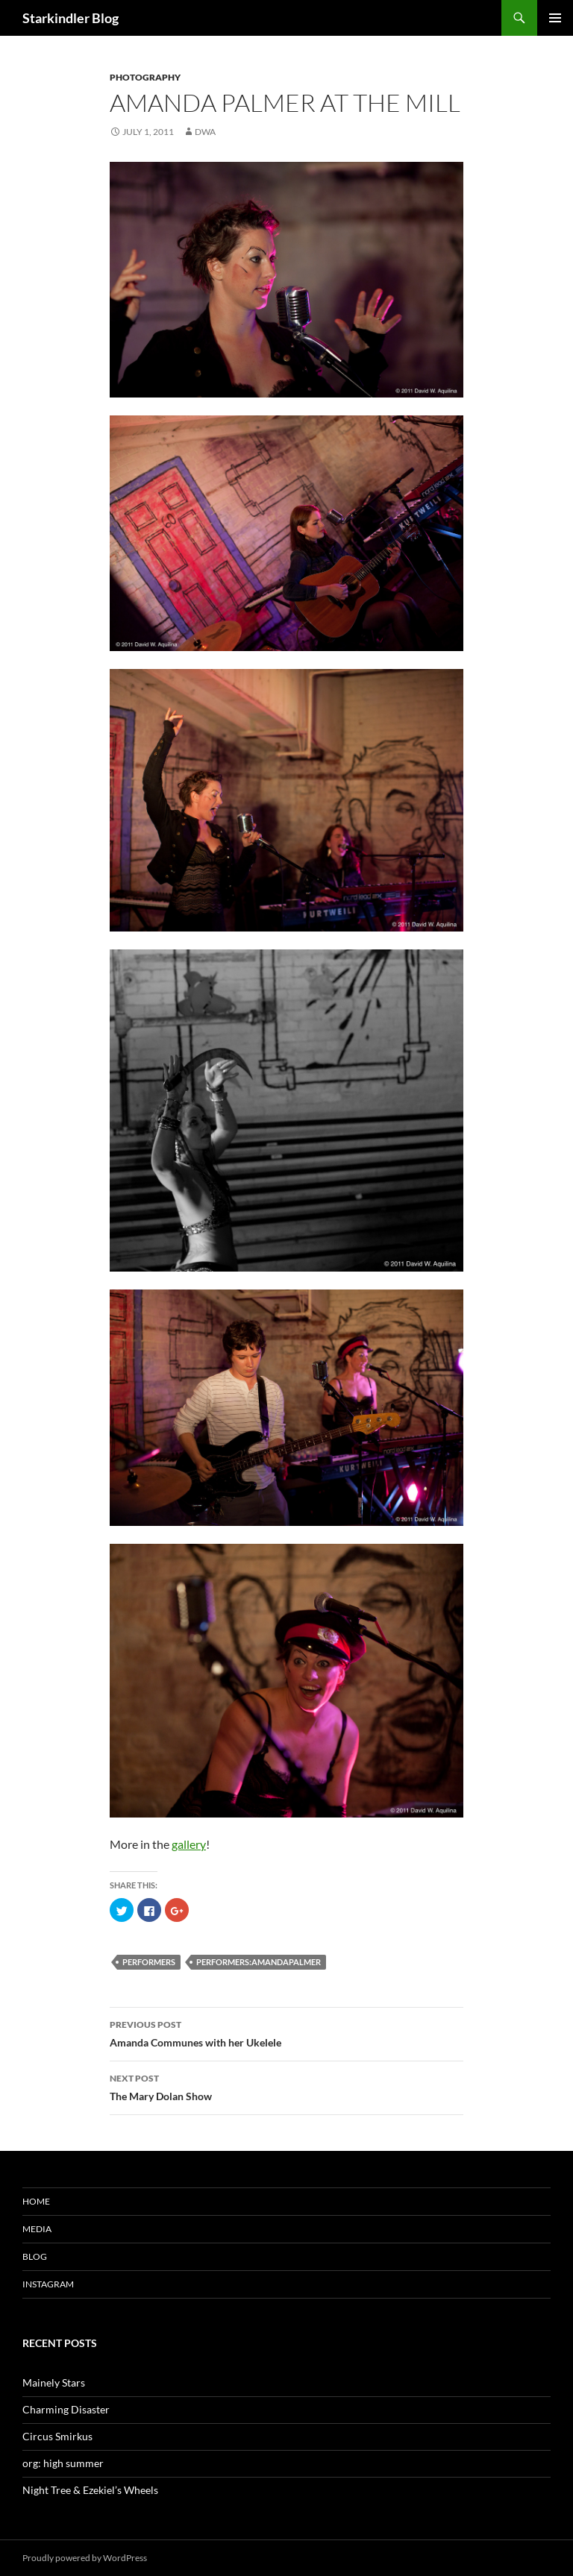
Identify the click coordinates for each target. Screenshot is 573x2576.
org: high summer (63, 2463)
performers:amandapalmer (258, 1962)
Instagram (48, 2284)
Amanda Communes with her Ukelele (286, 2032)
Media (36, 2228)
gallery (189, 1844)
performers (148, 1962)
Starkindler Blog (70, 18)
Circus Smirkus (57, 2436)
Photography (145, 77)
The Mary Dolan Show (286, 2086)
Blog (34, 2256)
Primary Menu (555, 18)
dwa (205, 131)
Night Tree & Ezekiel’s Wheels (90, 2490)
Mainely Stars (53, 2382)
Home (36, 2201)
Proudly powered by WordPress (84, 2557)
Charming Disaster (66, 2409)
